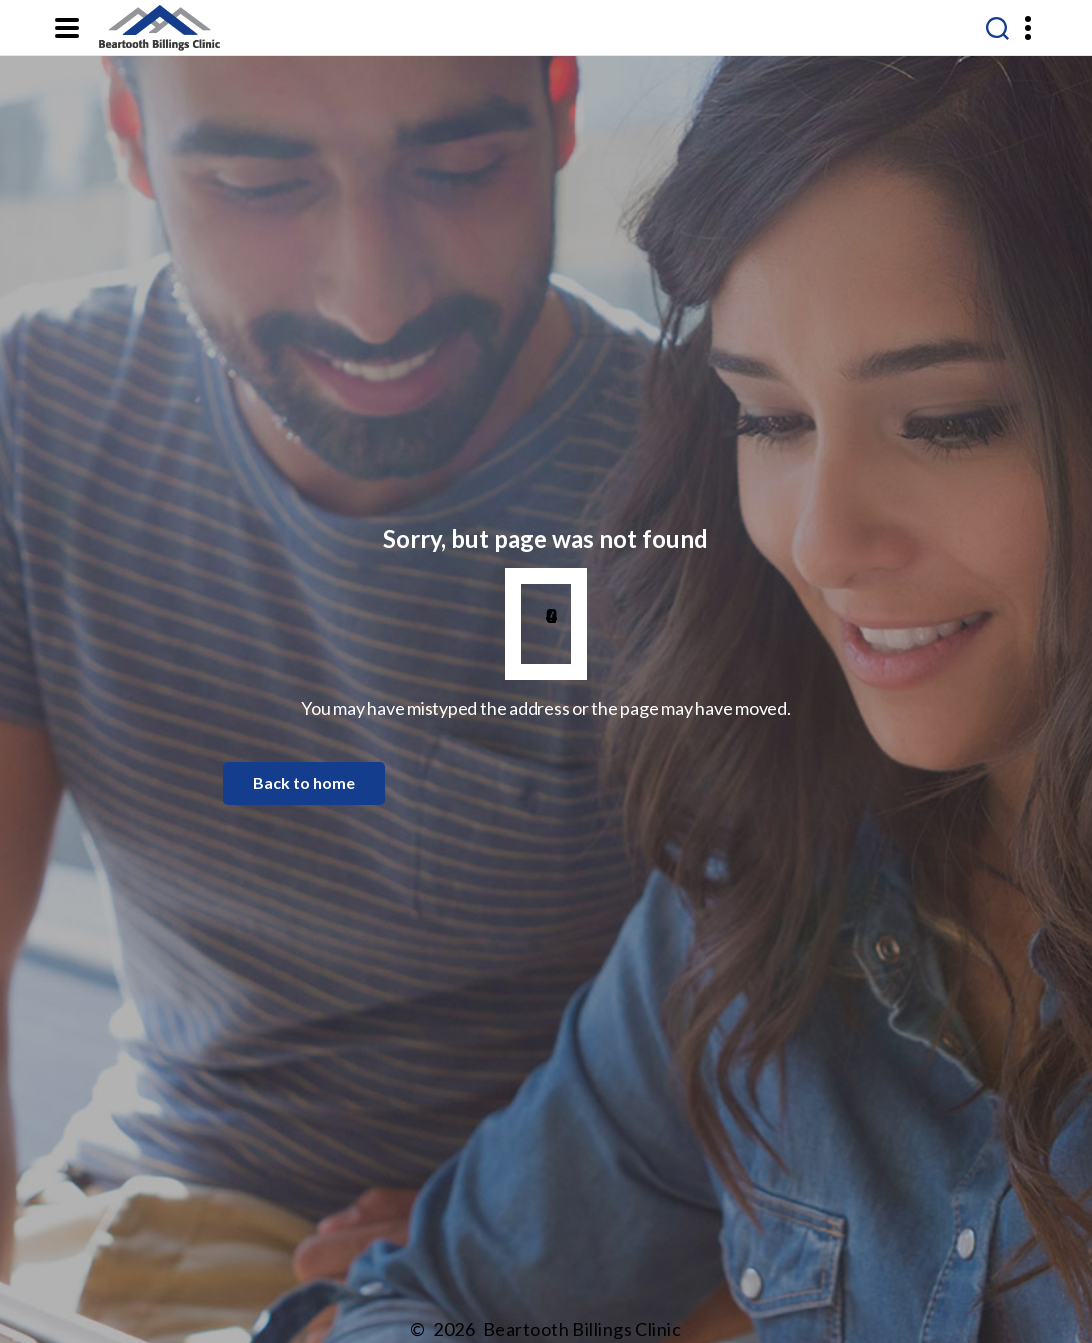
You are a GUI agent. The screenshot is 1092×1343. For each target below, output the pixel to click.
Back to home (304, 782)
